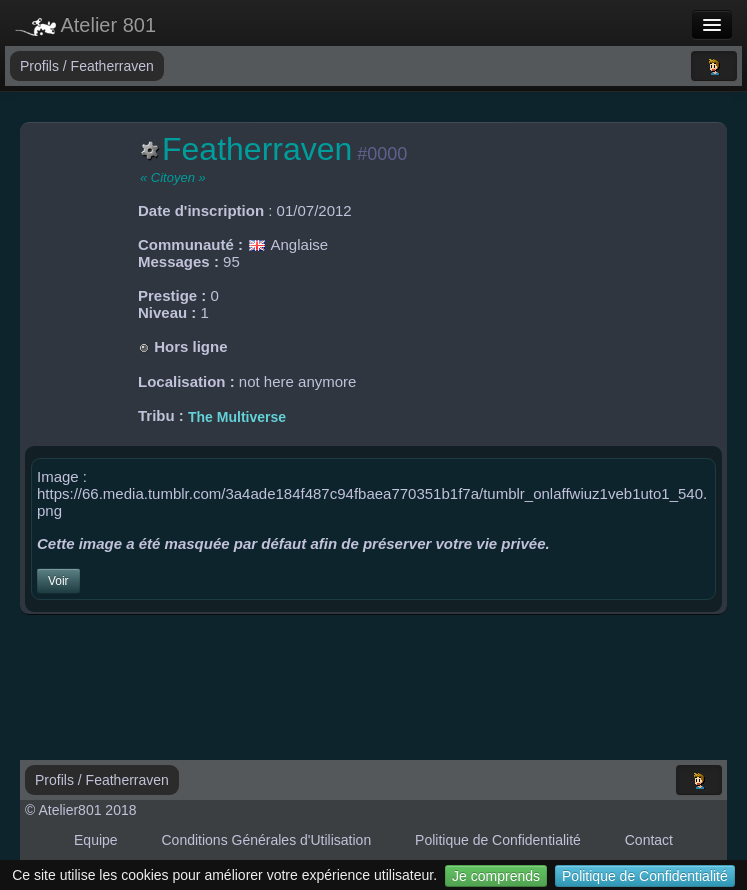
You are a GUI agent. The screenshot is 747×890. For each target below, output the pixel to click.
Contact (649, 840)
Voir (58, 581)
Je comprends (496, 876)
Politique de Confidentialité (645, 876)
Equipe (96, 840)
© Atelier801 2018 (81, 810)
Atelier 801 (85, 25)
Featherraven (112, 66)
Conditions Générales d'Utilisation (267, 840)
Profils (41, 66)
